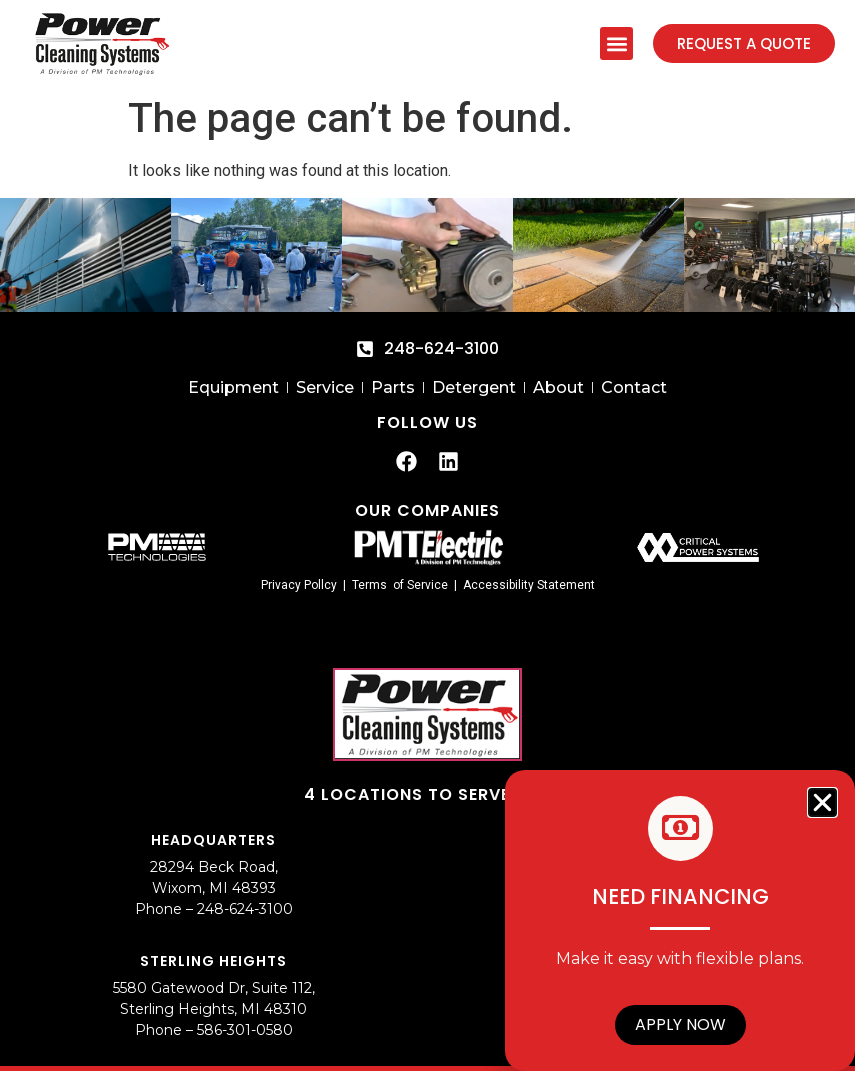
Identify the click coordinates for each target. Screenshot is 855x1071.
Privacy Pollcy (299, 585)
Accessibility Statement (529, 585)
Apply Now (680, 1024)
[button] (616, 43)
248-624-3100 (245, 909)
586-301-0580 (245, 1030)
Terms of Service (400, 585)
